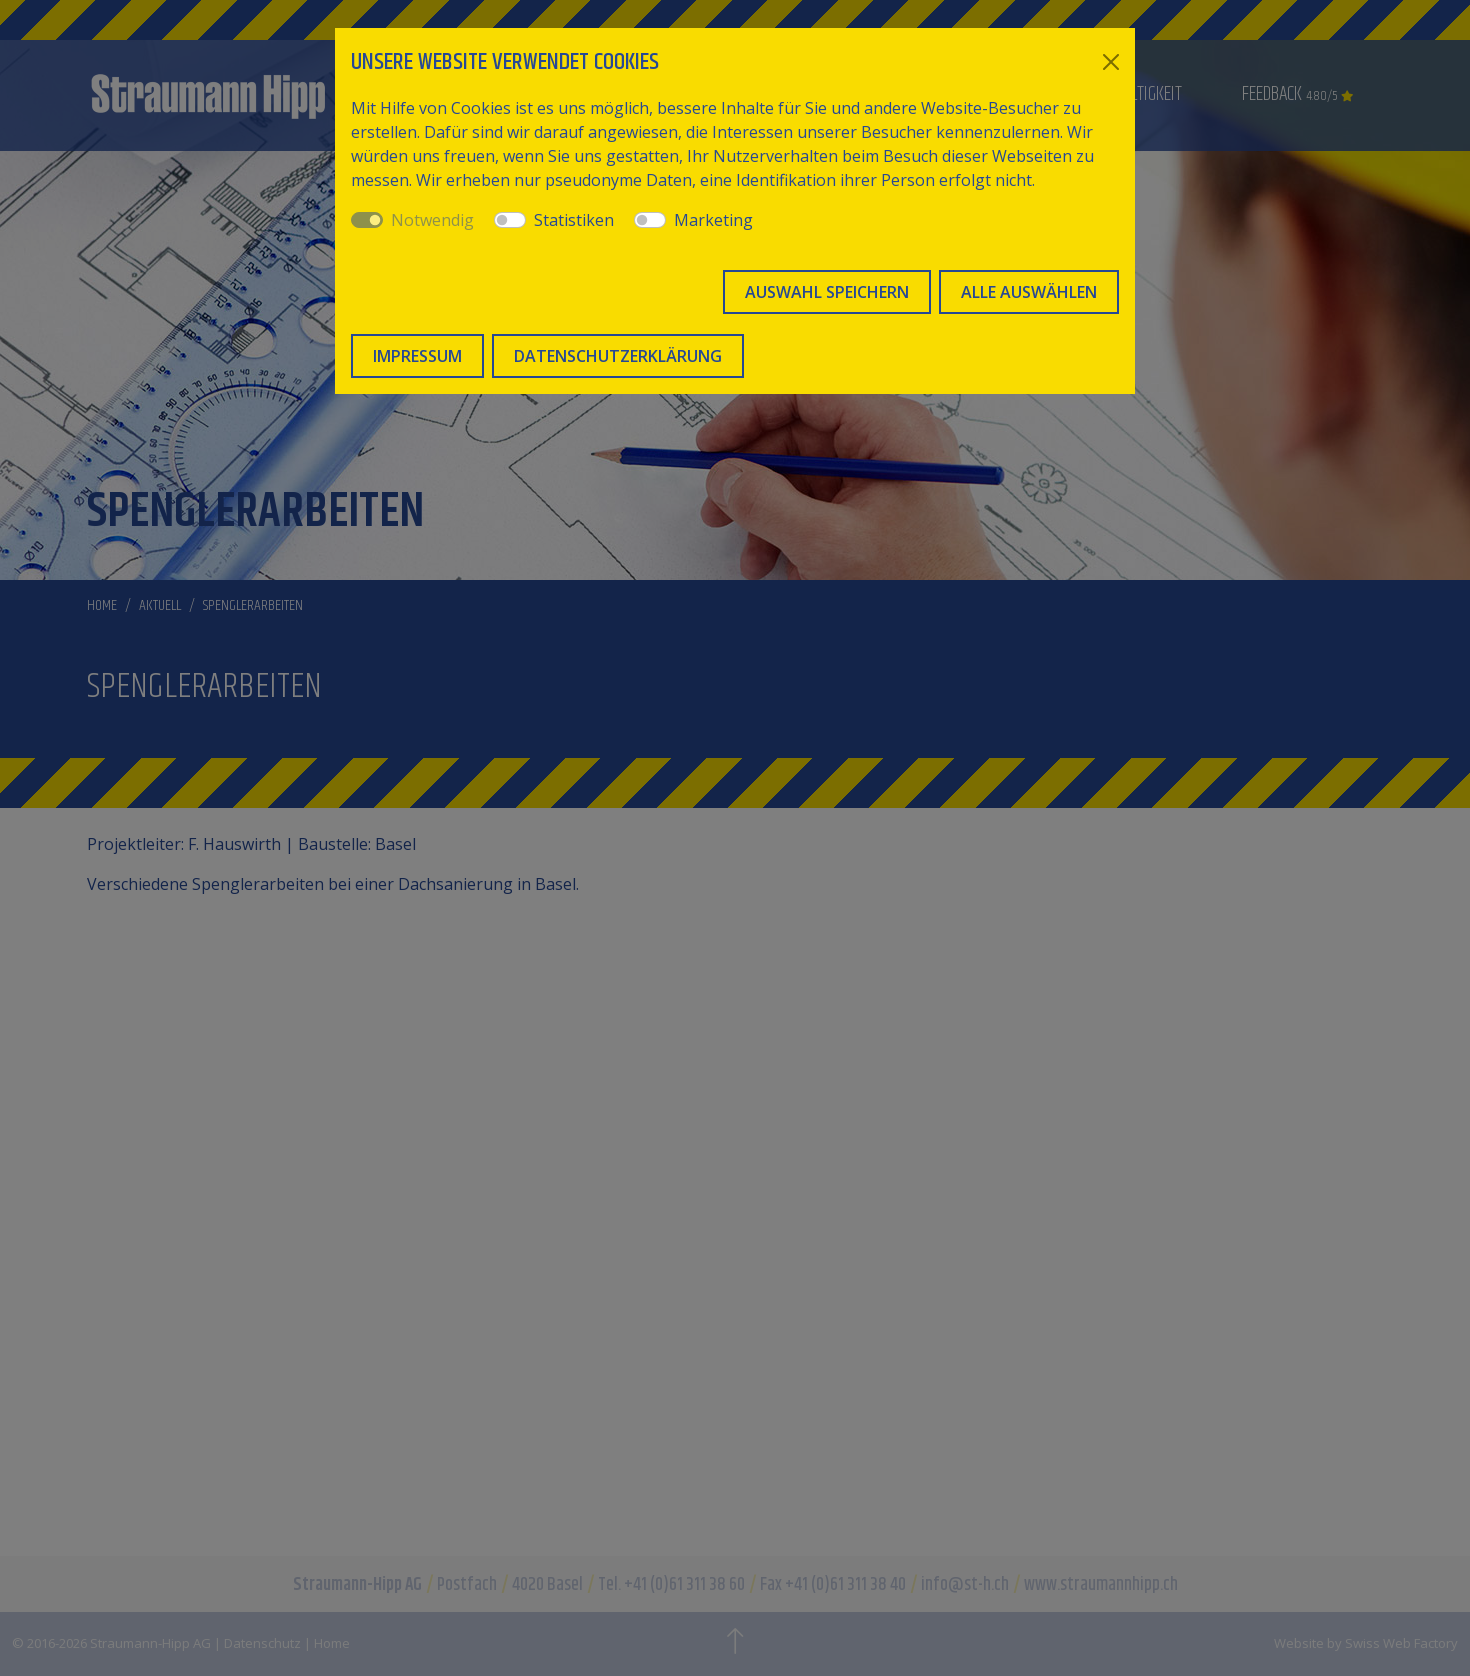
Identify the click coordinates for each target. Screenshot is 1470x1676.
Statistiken (574, 220)
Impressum (417, 356)
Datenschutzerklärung (618, 356)
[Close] (1111, 62)
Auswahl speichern (827, 292)
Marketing (713, 220)
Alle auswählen (1029, 292)
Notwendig (432, 220)
